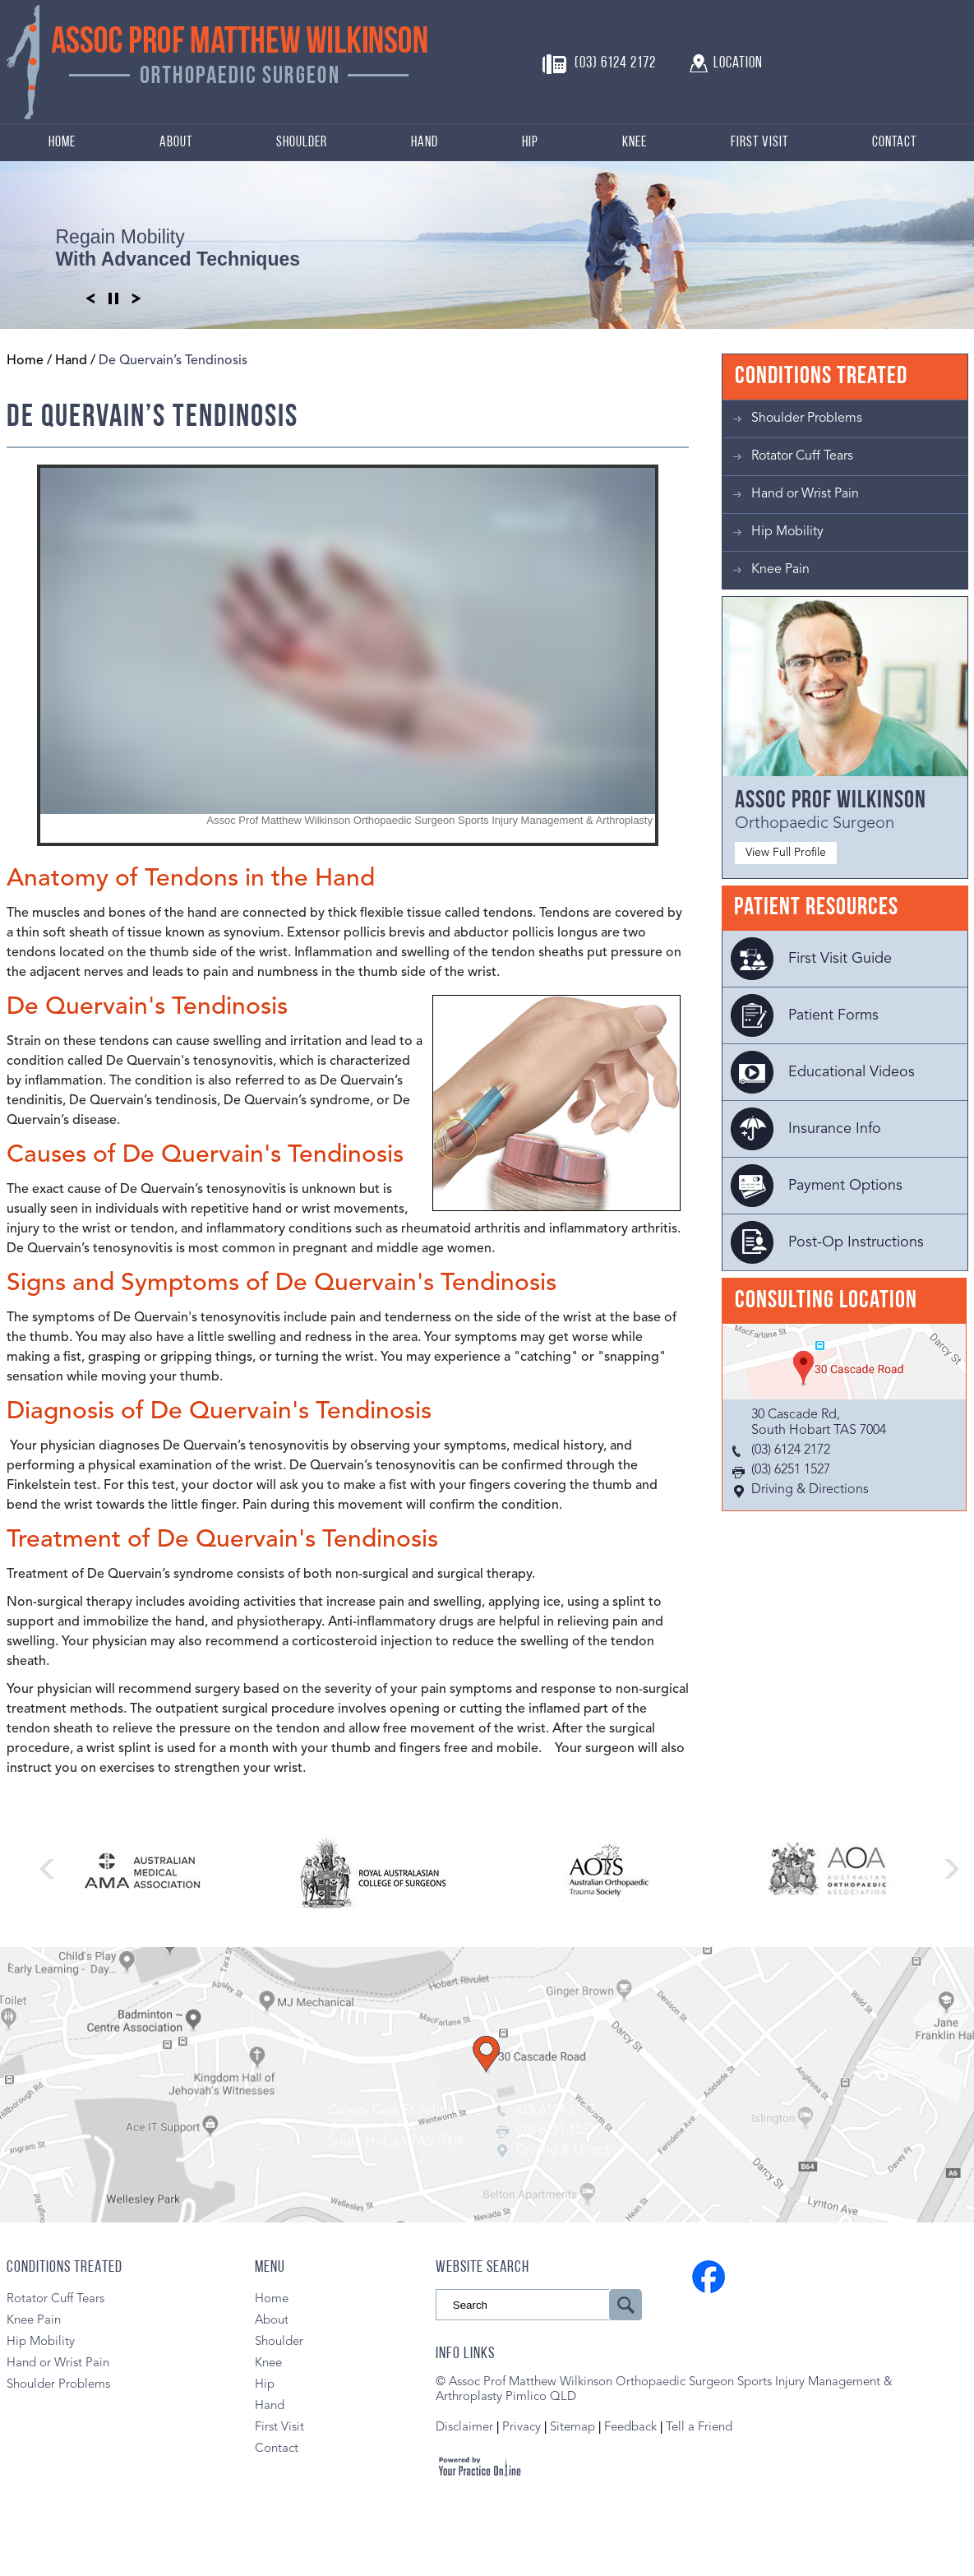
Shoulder (301, 142)
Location (738, 64)
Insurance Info (834, 1129)
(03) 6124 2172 (615, 64)
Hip (530, 142)
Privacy (523, 2427)
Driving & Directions (810, 1489)
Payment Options (845, 1185)
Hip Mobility (787, 532)
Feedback (630, 2427)
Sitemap (572, 2427)
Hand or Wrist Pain (805, 494)
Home (62, 142)
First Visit (759, 142)
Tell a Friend (699, 2427)
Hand (424, 142)
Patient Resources (816, 908)
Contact (894, 142)
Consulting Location (826, 1301)
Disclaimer (464, 2427)
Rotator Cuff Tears (802, 456)
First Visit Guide (840, 958)
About (175, 142)
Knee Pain (780, 569)
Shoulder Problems (806, 418)
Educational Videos (851, 1072)
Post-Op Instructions (856, 1242)
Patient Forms (833, 1015)
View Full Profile (786, 852)
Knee (634, 142)
